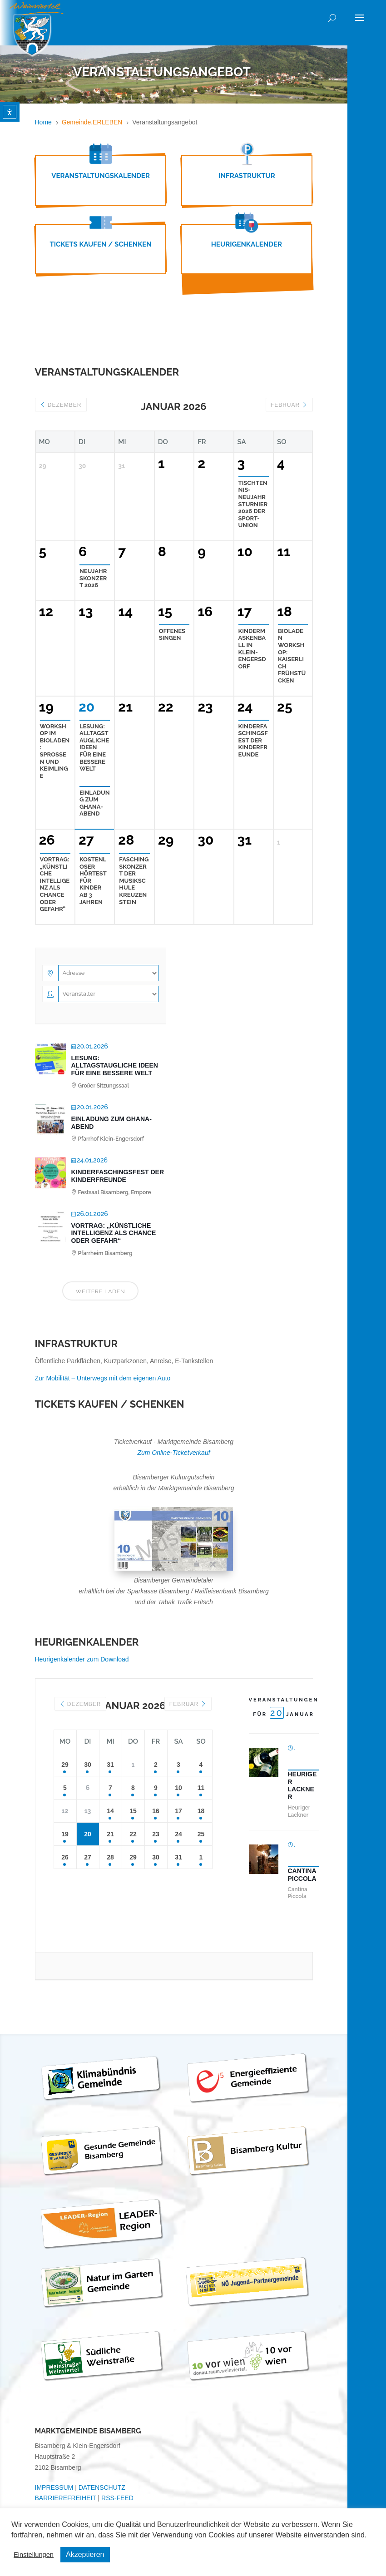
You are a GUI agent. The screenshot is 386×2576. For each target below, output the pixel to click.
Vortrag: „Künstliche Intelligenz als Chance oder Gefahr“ (113, 1233)
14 (110, 1811)
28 (110, 1857)
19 (65, 1834)
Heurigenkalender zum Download (82, 1659)
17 (178, 1811)
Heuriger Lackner (302, 1785)
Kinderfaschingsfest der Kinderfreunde (117, 1175)
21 (110, 1834)
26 (65, 1857)
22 (133, 1834)
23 (155, 1834)
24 (178, 1834)
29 (65, 1764)
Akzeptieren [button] (85, 2554)
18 (201, 1811)
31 (110, 1764)
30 (87, 1764)
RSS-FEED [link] (117, 2498)
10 (178, 1787)
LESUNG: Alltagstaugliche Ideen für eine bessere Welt (114, 1065)
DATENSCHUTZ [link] (102, 2487)
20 (87, 1834)
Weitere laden (100, 1291)
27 (87, 1857)
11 (201, 1787)
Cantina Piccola (302, 1874)
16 (155, 1811)
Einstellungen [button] (34, 2554)
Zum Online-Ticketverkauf (173, 1452)
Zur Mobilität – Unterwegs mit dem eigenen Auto (103, 1378)
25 (201, 1834)
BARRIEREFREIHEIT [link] (65, 2498)
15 (133, 1811)
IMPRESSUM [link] (54, 2487)
